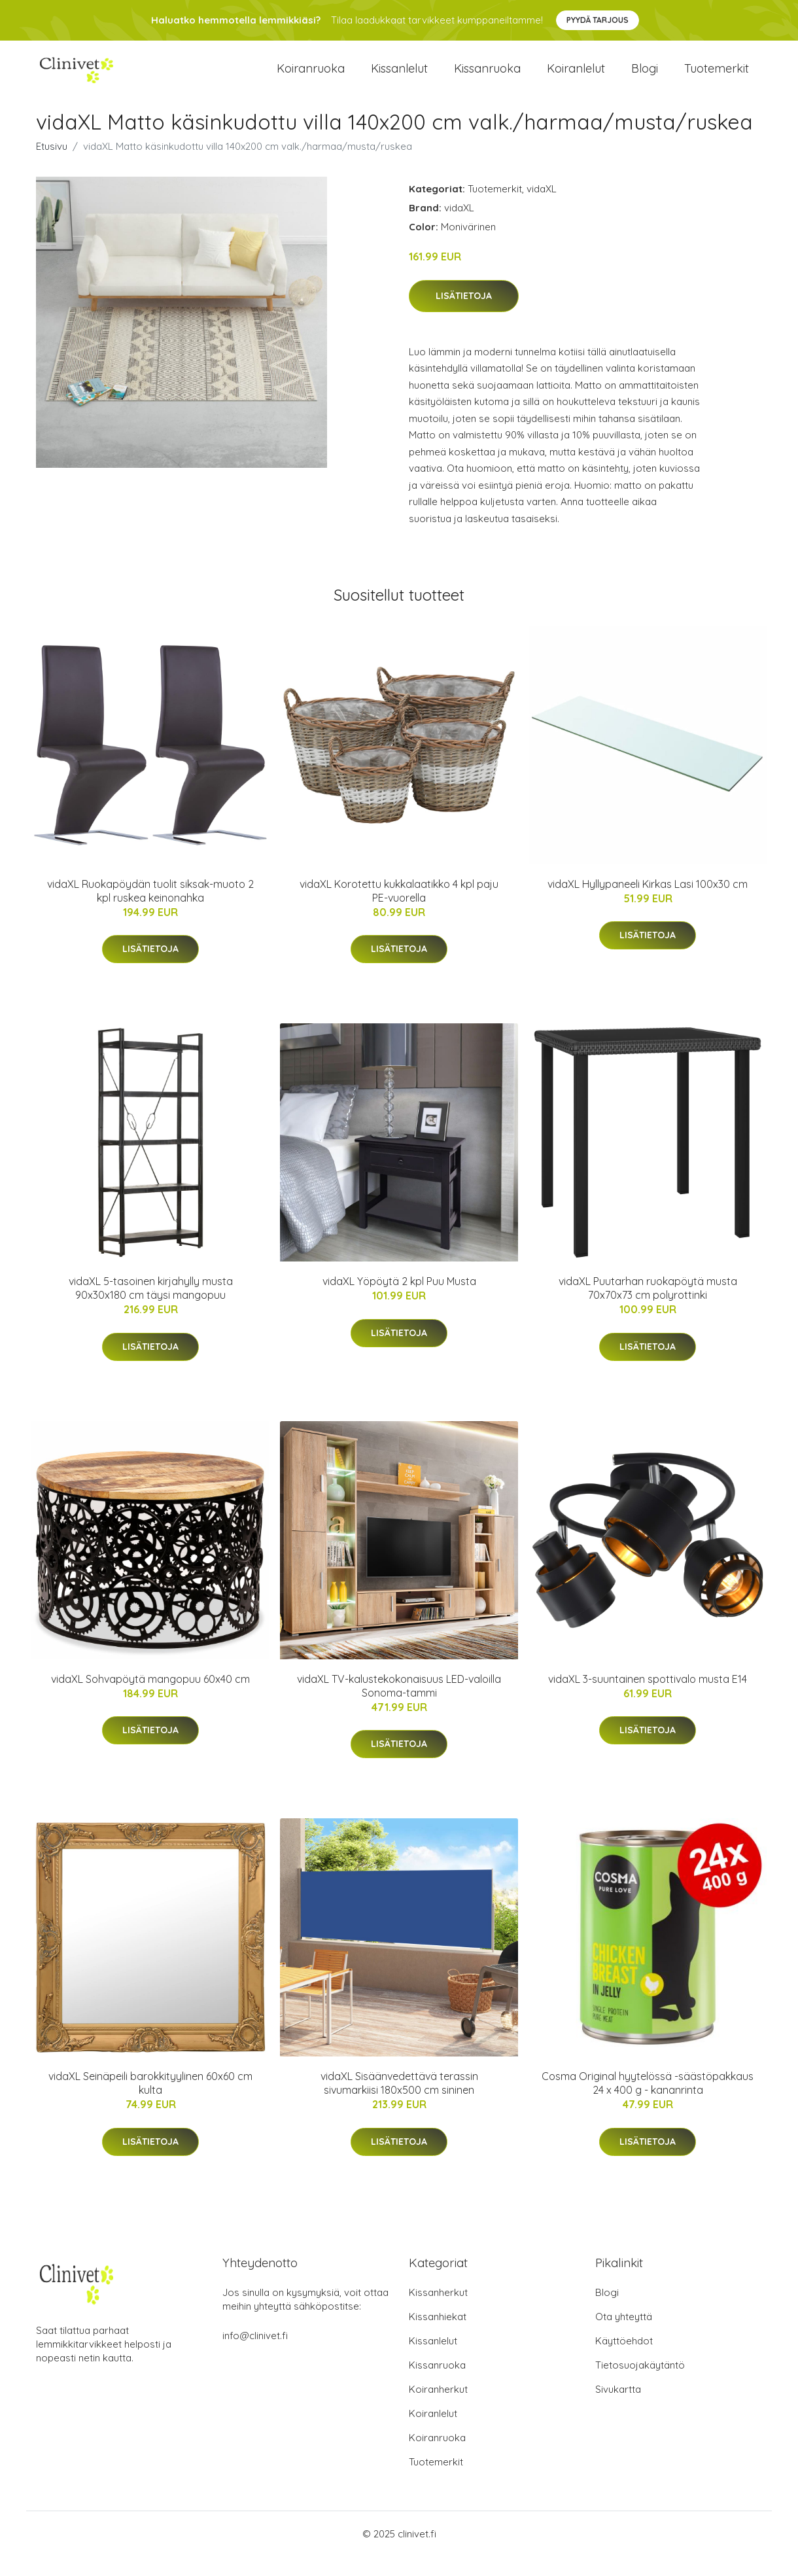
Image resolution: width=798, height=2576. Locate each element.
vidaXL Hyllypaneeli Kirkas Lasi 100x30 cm (647, 903)
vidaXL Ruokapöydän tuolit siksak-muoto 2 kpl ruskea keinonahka (150, 910)
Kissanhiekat (437, 2336)
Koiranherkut (438, 2409)
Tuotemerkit (716, 78)
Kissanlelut (399, 78)
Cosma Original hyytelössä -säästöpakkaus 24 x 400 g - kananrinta (648, 2102)
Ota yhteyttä (623, 2336)
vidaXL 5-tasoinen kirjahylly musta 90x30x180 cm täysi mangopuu (151, 1307)
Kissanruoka (487, 78)
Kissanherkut (438, 2312)
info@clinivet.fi (255, 2355)
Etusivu (51, 166)
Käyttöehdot (624, 2360)
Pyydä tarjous (597, 20)
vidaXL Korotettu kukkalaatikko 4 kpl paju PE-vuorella (399, 910)
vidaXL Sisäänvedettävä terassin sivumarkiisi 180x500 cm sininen (399, 2102)
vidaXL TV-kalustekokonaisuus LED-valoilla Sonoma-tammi (399, 1705)
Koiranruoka (311, 78)
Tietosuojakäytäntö (640, 2384)
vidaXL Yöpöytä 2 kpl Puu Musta (399, 1300)
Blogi (644, 78)
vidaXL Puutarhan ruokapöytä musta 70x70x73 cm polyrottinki (648, 1307)
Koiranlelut (576, 78)
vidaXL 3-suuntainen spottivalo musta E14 (647, 1698)
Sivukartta (618, 2409)
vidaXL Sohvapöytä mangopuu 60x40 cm (150, 1698)
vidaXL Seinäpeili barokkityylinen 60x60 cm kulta (150, 2102)
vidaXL (542, 208)
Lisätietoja (464, 315)
